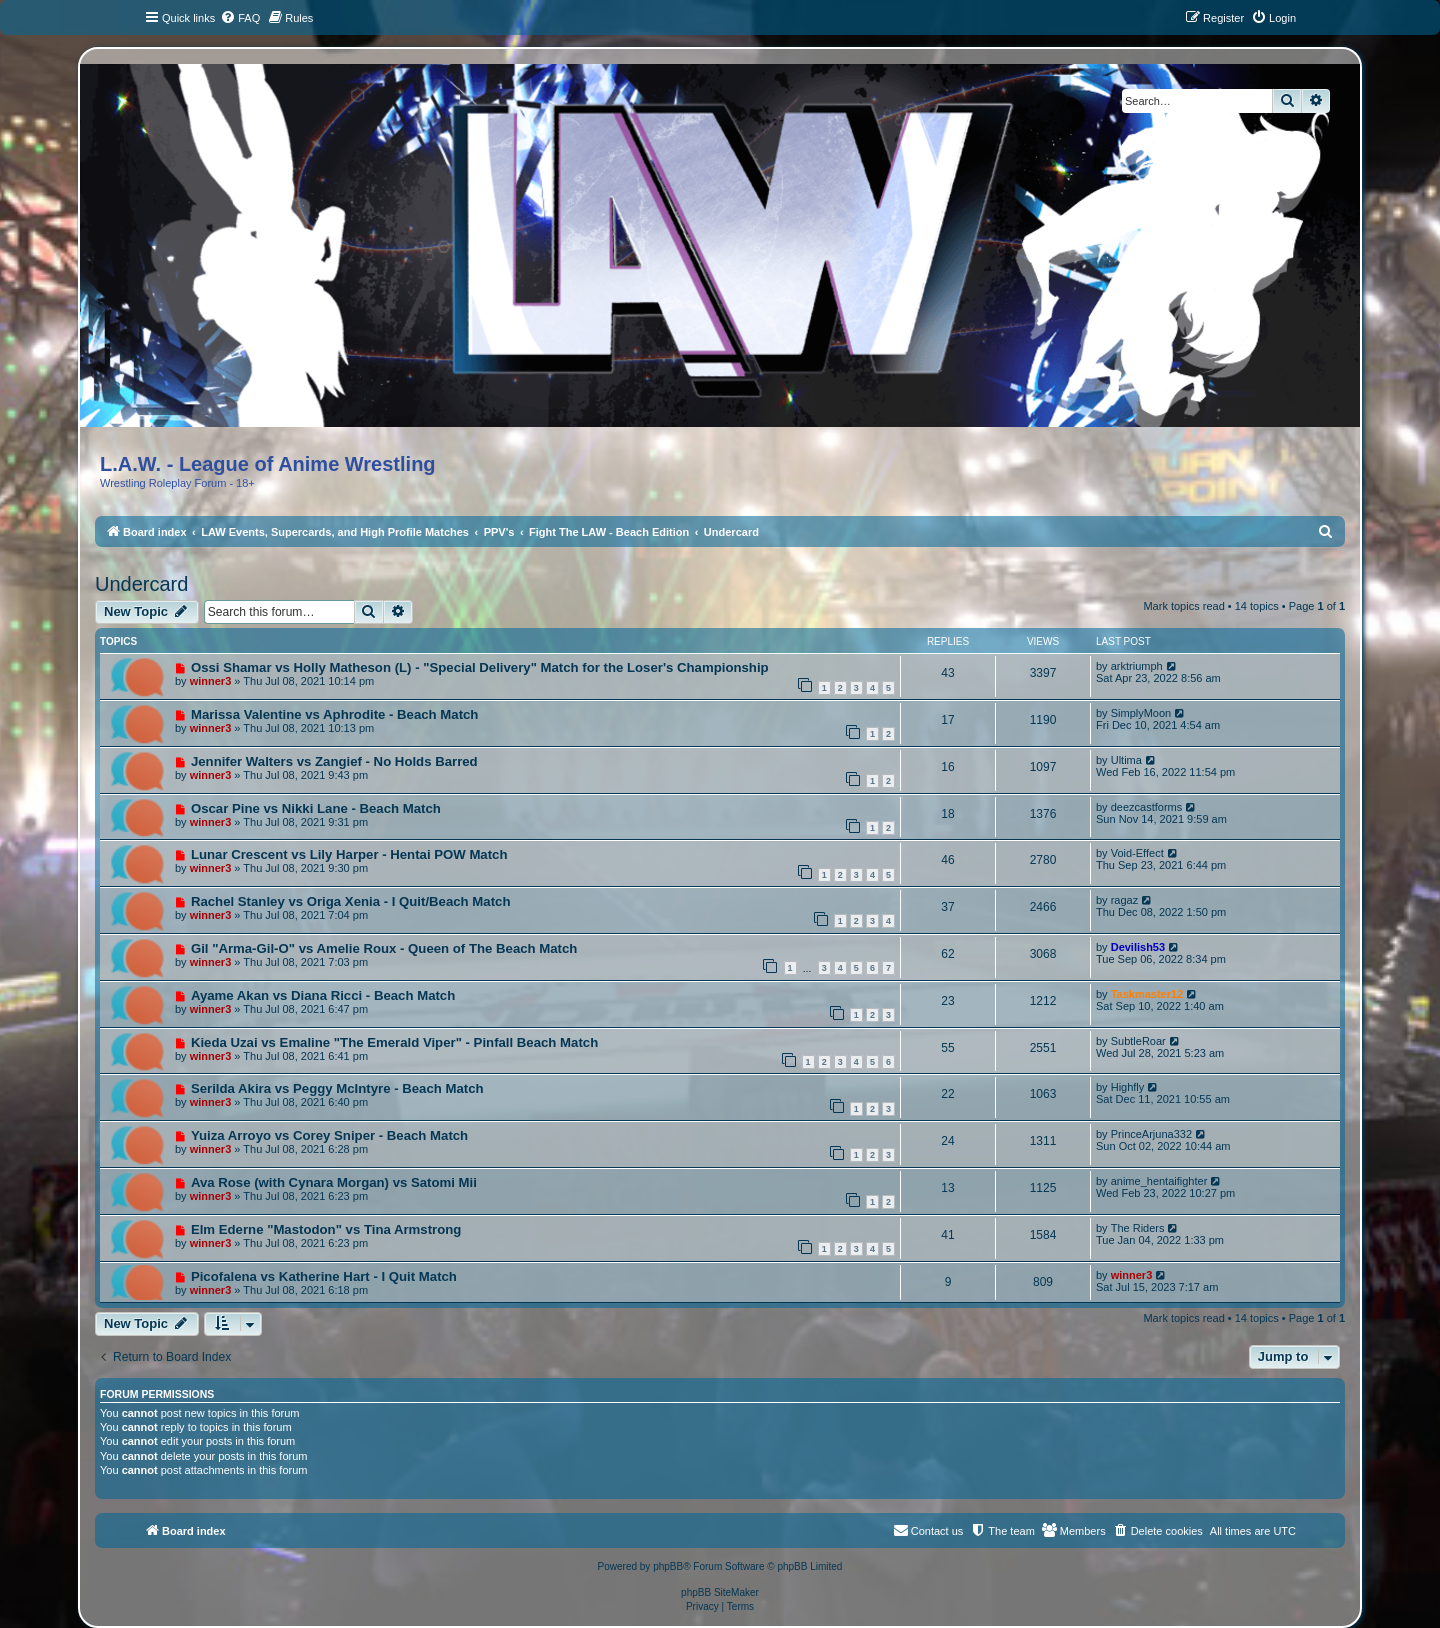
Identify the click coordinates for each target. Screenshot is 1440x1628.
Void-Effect (1137, 853)
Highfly (1128, 1087)
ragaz (1125, 900)
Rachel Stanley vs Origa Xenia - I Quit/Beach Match (351, 901)
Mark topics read (1183, 606)
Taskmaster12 (1147, 994)
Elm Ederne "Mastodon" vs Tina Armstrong (326, 1229)
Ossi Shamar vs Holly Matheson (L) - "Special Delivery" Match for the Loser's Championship (480, 667)
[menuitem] (240, 18)
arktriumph (1137, 666)
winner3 (211, 681)
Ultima (1126, 760)
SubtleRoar (1138, 1041)
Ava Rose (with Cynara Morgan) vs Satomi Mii (334, 1182)
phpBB (668, 1566)
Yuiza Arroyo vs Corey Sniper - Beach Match (329, 1135)
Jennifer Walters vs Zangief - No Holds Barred (334, 761)
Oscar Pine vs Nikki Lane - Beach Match (316, 808)
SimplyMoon (1141, 713)
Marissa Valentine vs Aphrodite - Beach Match (335, 714)
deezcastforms (1147, 807)
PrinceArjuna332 (1151, 1134)
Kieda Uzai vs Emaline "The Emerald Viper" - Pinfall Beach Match (394, 1042)
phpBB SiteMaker (720, 1592)
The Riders (1138, 1228)
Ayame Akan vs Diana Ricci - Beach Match (323, 995)
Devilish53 (1138, 947)
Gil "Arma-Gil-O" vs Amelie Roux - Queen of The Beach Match (384, 948)
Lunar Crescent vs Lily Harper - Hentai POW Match (349, 854)
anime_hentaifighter (1159, 1181)
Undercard (141, 584)
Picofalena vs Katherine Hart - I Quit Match (324, 1276)
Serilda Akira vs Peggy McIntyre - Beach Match (337, 1088)
